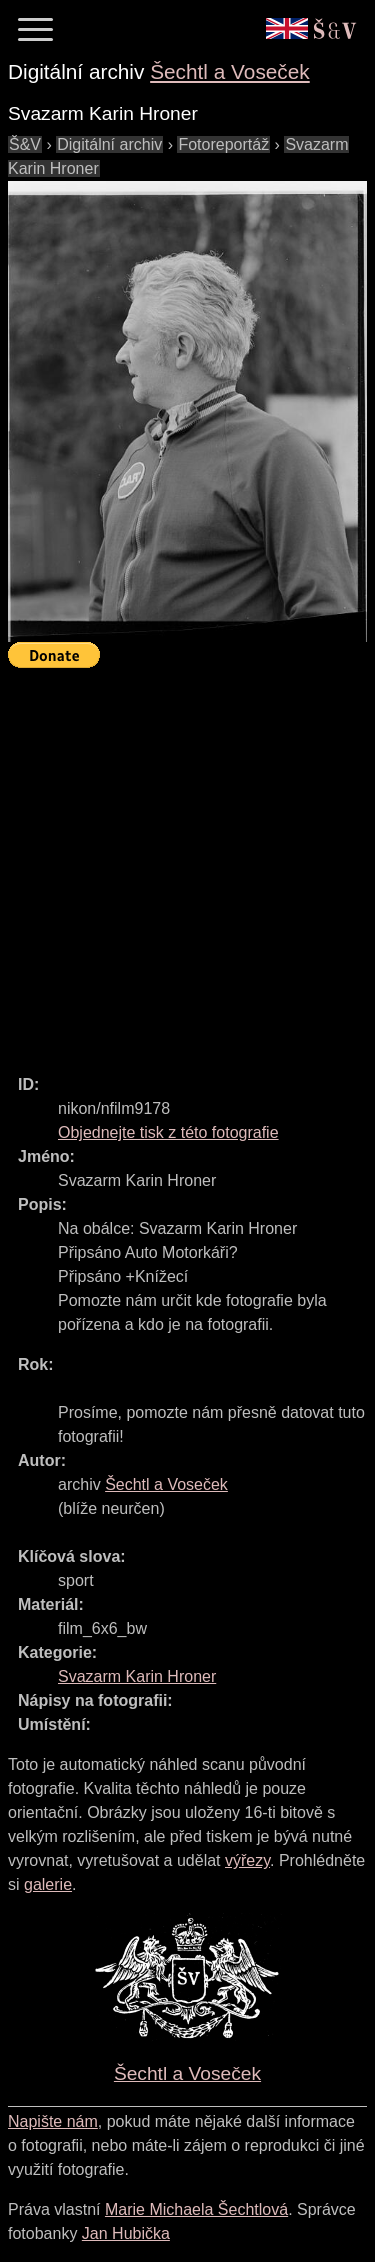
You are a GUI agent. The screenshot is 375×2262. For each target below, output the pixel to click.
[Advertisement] (187, 862)
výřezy (247, 1860)
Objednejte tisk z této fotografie (168, 1132)
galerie (48, 1884)
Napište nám (53, 2121)
